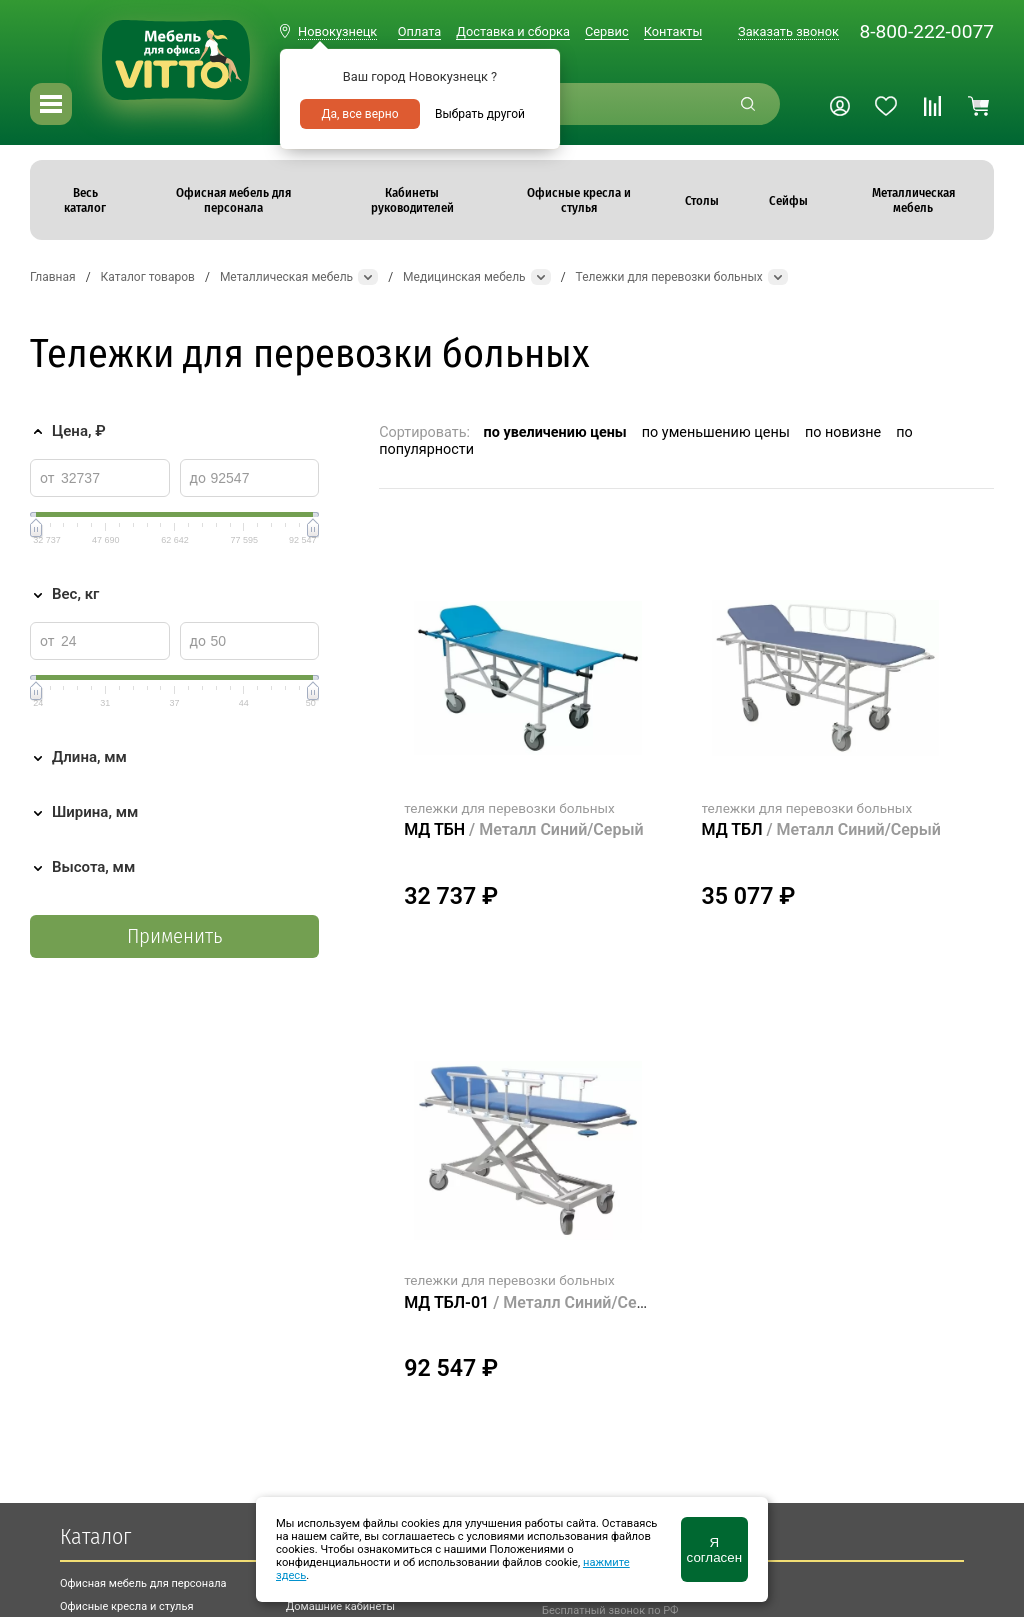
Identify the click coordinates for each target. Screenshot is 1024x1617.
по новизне (843, 432)
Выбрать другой (480, 114)
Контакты (673, 31)
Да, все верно (359, 114)
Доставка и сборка (513, 31)
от (47, 478)
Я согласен (714, 1550)
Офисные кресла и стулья (126, 1606)
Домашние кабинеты (340, 1606)
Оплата (419, 31)
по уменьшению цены (716, 432)
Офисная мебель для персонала (143, 1583)
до (198, 478)
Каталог (95, 1536)
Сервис (607, 31)
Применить (174, 936)
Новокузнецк (337, 31)
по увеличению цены (555, 432)
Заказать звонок (788, 31)
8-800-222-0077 (926, 31)
